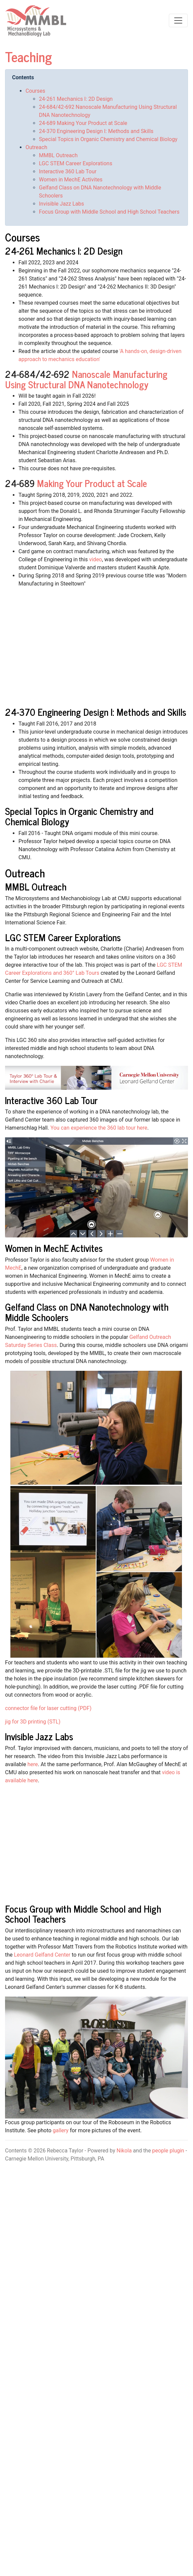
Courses (35, 91)
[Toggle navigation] (178, 20)
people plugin (168, 2150)
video (95, 559)
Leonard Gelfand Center (42, 1955)
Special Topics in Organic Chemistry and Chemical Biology (108, 139)
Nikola (124, 2150)
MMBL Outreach (58, 155)
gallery (60, 2130)
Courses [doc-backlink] (22, 237)
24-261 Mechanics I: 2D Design (76, 99)
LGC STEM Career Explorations (75, 163)
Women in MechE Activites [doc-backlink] (54, 1248)
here (33, 1764)
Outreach (36, 147)
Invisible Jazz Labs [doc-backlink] (39, 1736)
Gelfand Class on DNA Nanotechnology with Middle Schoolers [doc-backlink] (86, 1312)
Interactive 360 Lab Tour (67, 171)
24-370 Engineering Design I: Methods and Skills (96, 131)
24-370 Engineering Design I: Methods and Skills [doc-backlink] (95, 711)
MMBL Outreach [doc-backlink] (35, 886)
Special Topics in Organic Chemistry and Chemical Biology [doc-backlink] (79, 816)
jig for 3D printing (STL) (32, 1721)
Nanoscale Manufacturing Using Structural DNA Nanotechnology (86, 379)
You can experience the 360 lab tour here (98, 1128)
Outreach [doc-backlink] (25, 872)
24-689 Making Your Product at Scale (83, 123)
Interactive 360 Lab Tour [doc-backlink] (51, 1100)
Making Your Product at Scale (92, 483)
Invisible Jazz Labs (61, 204)
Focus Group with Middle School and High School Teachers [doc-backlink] (83, 1914)
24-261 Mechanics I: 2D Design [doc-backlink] (64, 250)
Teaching (28, 56)
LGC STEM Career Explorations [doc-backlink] (63, 937)
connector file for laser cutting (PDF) (48, 1708)
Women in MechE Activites (70, 179)
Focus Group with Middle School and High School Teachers (109, 212)
